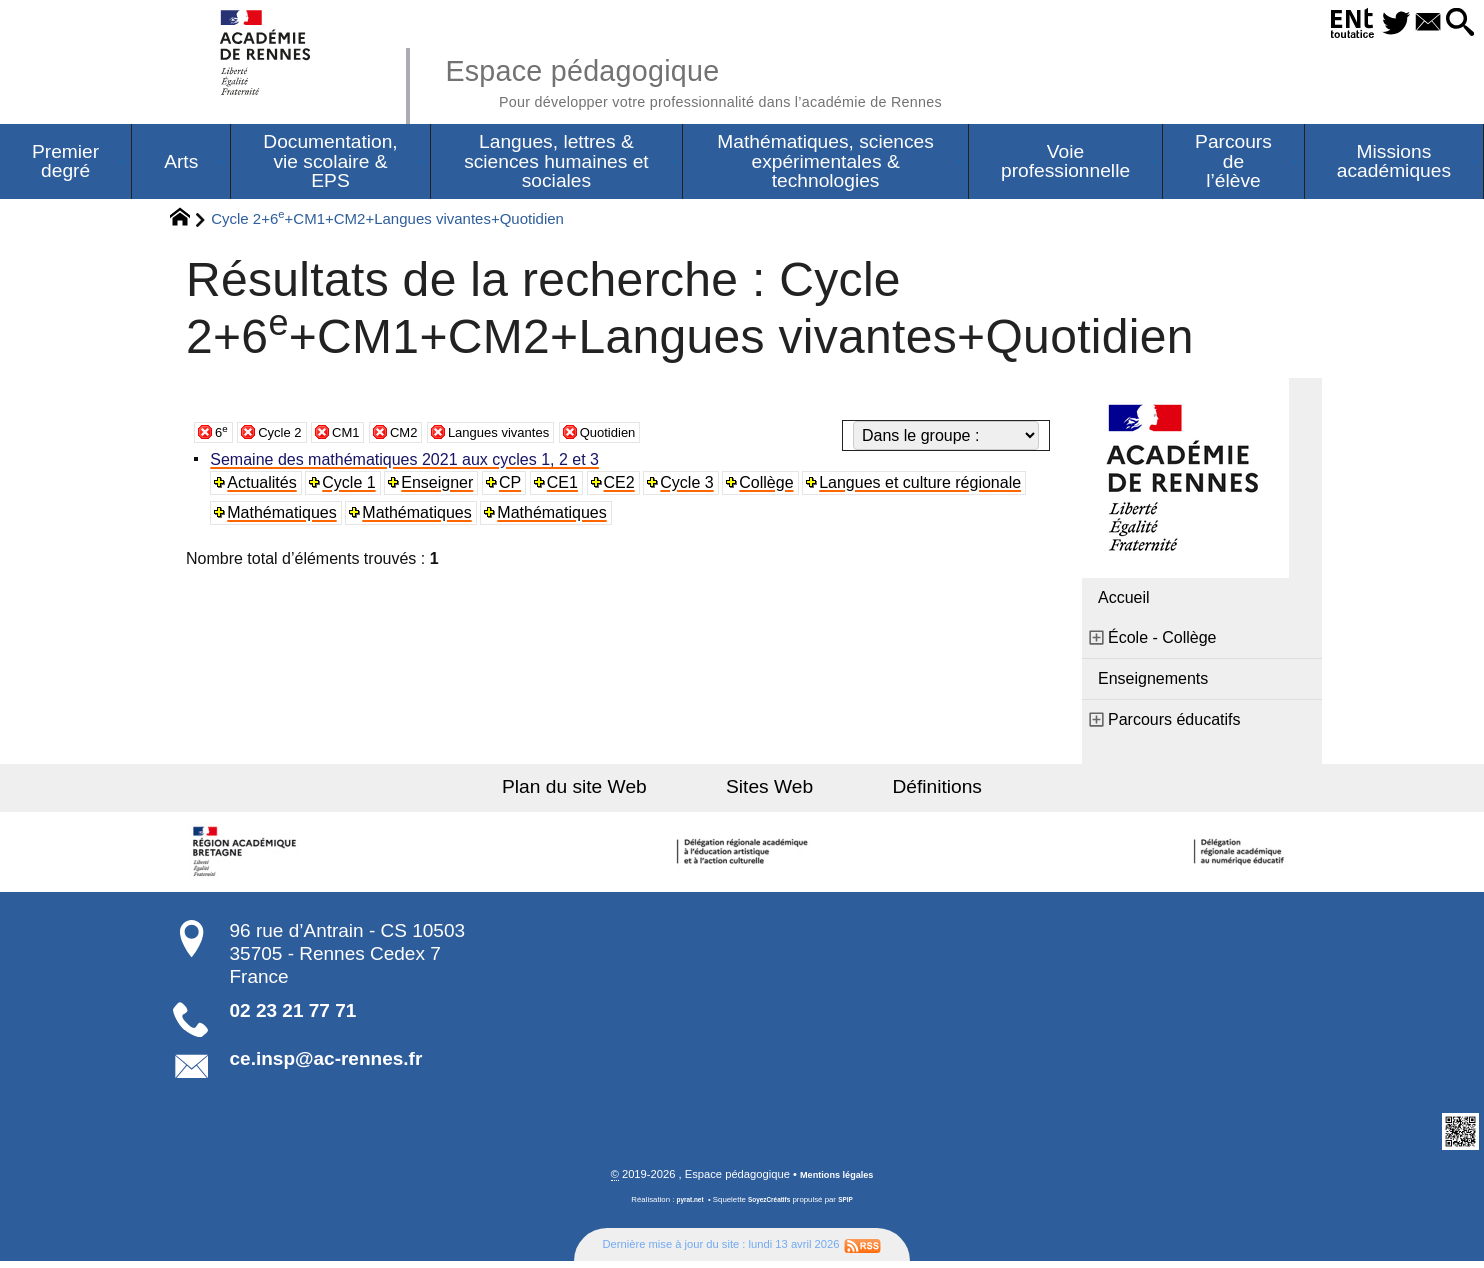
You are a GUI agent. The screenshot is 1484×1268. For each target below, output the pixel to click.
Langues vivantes (535, 436)
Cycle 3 (695, 487)
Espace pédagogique (749, 80)
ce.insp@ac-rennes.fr (326, 1063)
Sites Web (769, 791)
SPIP (853, 1206)
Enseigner (443, 487)
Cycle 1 (353, 487)
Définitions (902, 791)
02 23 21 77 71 (293, 1015)
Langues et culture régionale (931, 487)
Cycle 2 (287, 436)
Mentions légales (837, 1181)
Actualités (265, 487)
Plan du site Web (610, 791)
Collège (776, 487)
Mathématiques (285, 517)
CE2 (626, 487)
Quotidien (662, 436)
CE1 (569, 487)
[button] (1454, 23)
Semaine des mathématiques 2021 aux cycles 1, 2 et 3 (408, 464)
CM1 (362, 436)
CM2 (426, 436)
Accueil (1124, 602)
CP (516, 487)
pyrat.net (683, 1206)
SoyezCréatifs (771, 1206)
